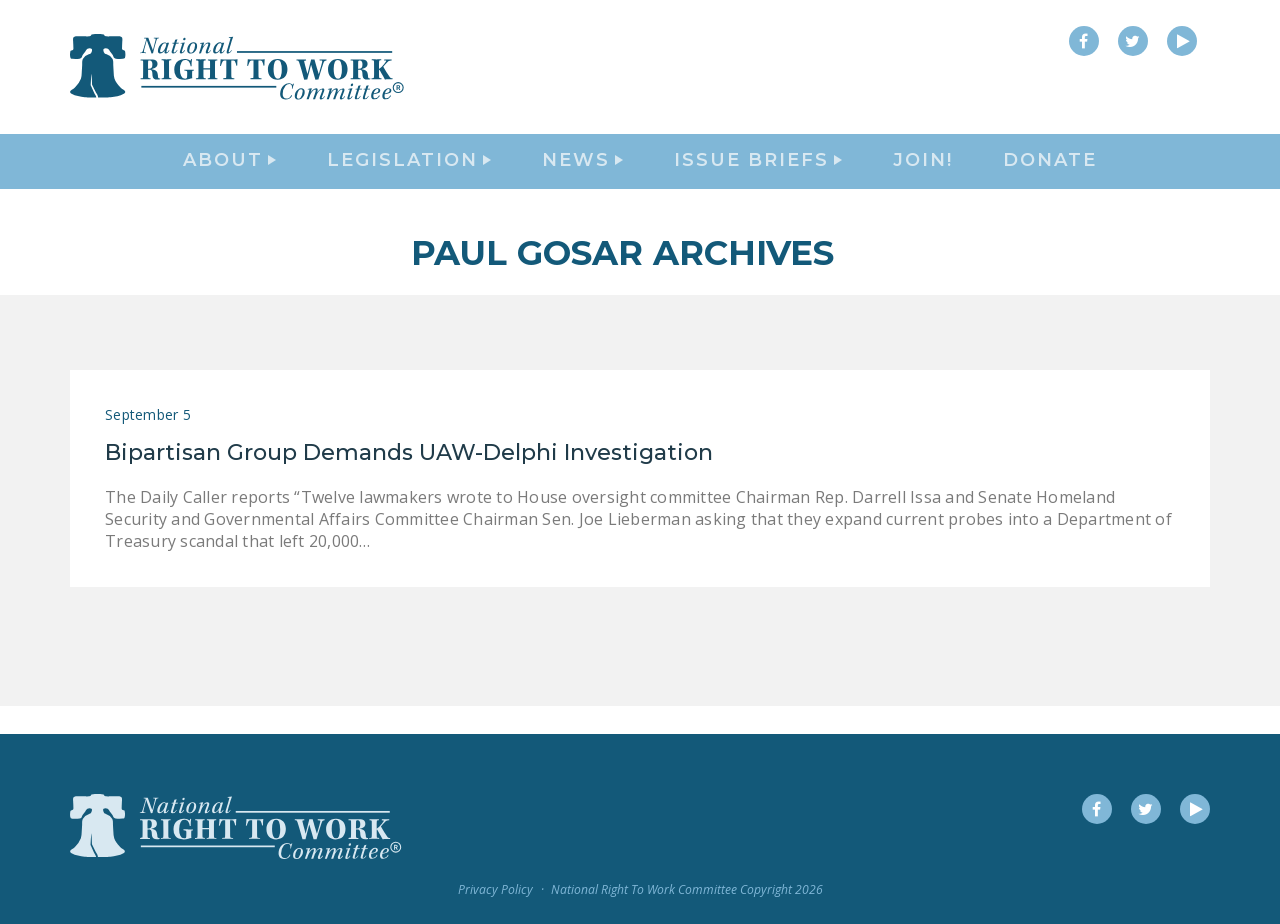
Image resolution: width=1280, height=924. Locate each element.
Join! (923, 176)
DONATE (1050, 176)
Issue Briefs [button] (758, 176)
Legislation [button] (409, 176)
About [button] (229, 176)
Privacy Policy (495, 890)
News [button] (582, 176)
